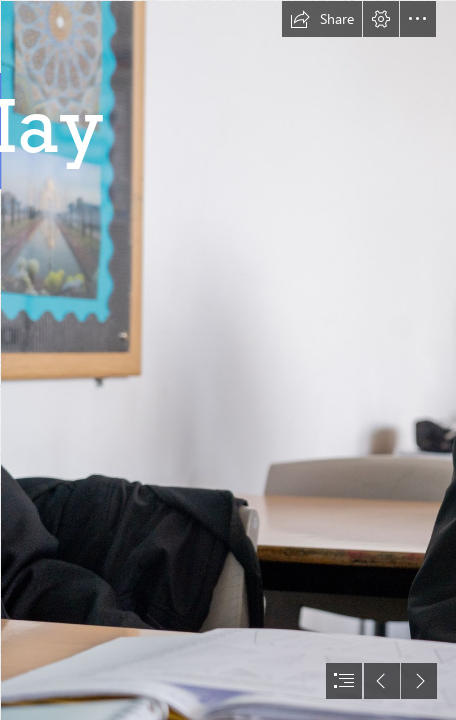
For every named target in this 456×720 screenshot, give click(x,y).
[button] (322, 19)
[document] (228, 360)
